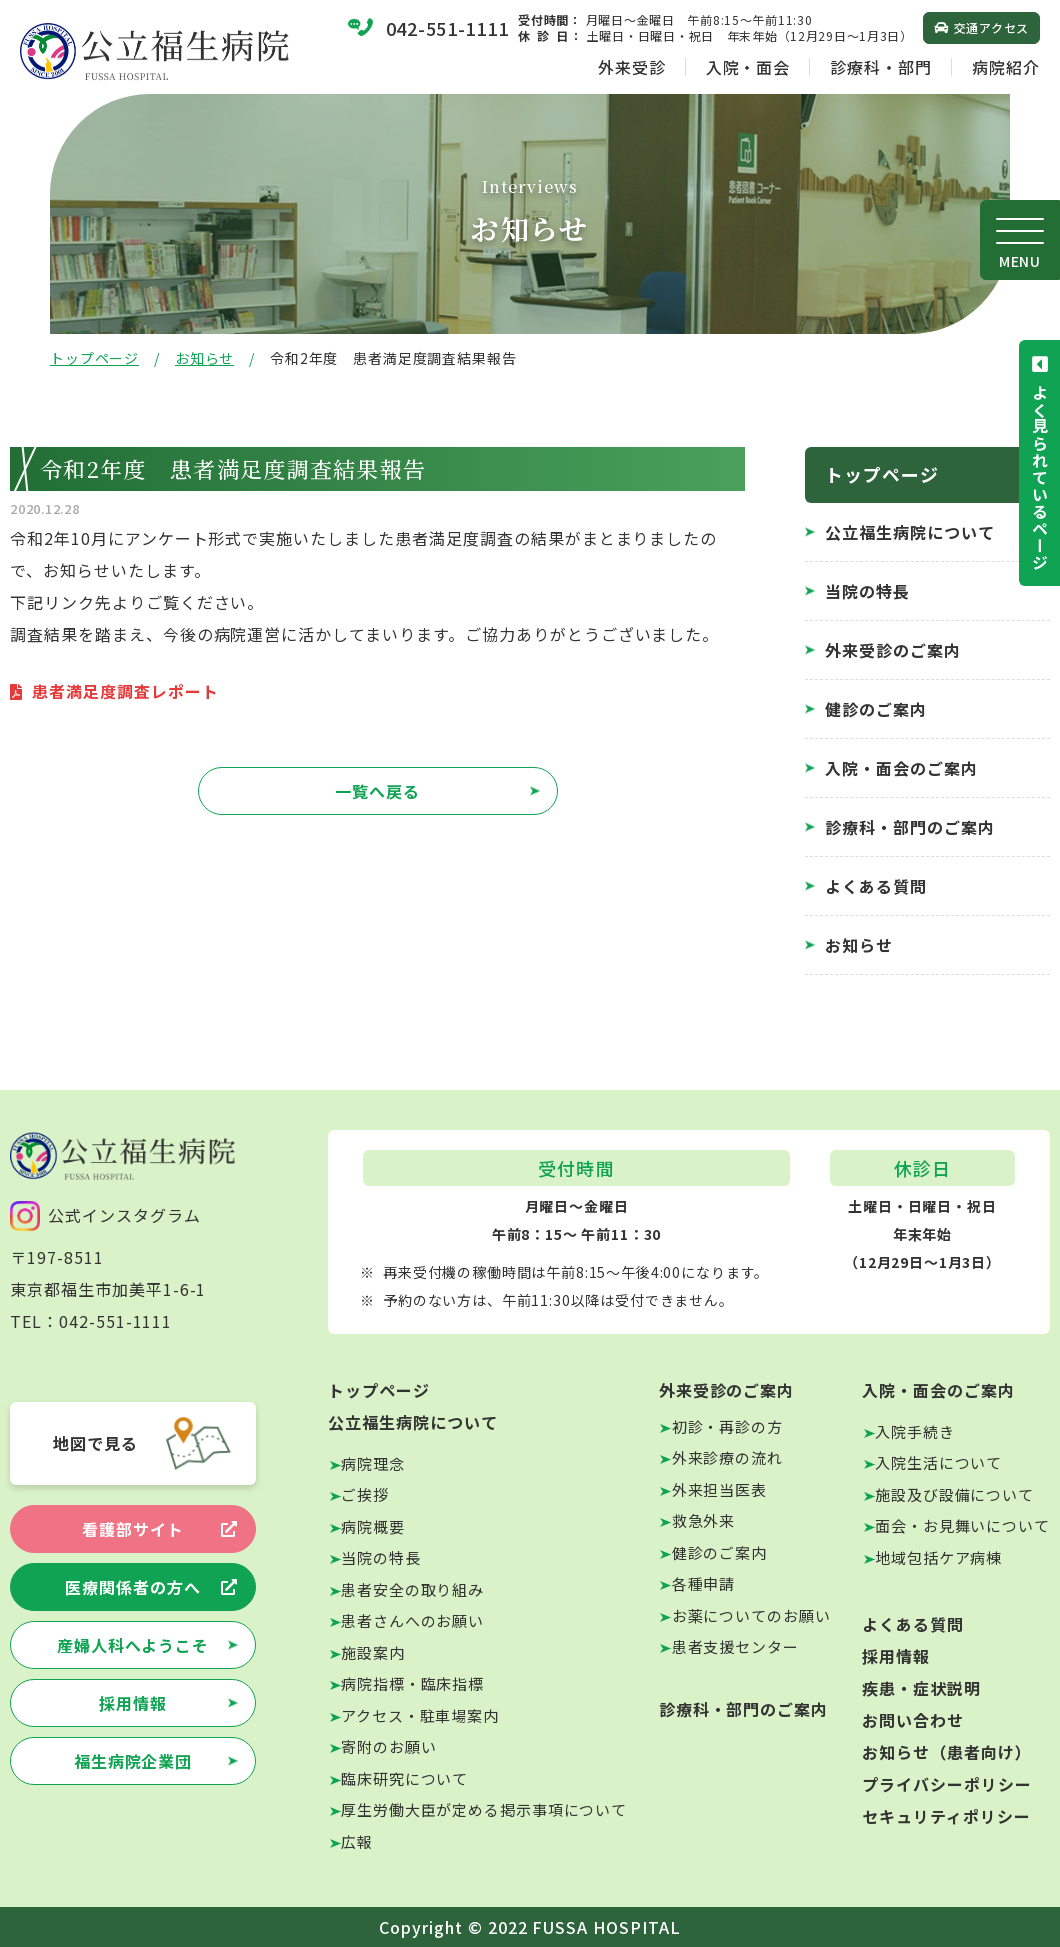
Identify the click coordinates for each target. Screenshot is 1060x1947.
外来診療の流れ (727, 1457)
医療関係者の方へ (133, 1587)
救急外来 (704, 1520)
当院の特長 (867, 591)
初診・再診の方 (727, 1426)
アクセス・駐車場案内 (420, 1715)
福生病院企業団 (133, 1761)
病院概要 (373, 1526)
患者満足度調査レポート (125, 691)
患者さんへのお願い (412, 1620)
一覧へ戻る (377, 791)
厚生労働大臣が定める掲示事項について (484, 1809)
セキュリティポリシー (946, 1816)
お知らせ (204, 358)
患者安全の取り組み (412, 1589)
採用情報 (133, 1703)
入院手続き (915, 1431)
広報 (357, 1841)
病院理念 (373, 1463)
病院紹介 (1006, 67)
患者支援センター (735, 1646)
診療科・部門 (881, 67)
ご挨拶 (365, 1494)
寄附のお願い (388, 1746)
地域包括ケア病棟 (938, 1557)
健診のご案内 (876, 709)
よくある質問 (876, 886)
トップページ (94, 358)
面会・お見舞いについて (962, 1525)
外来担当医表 (719, 1489)
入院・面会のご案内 (901, 768)
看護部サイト (133, 1529)
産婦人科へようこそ (133, 1645)
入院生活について (938, 1462)
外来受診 (632, 67)
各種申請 (704, 1583)
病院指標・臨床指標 (412, 1683)
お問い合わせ (913, 1720)
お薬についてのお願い (751, 1615)
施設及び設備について (954, 1494)
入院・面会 (748, 67)
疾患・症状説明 (921, 1688)
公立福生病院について (910, 532)
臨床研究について (404, 1778)
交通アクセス (991, 27)
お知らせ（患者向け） (947, 1752)
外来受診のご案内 (893, 650)
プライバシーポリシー (947, 1784)
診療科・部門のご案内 (910, 827)
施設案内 (373, 1652)
